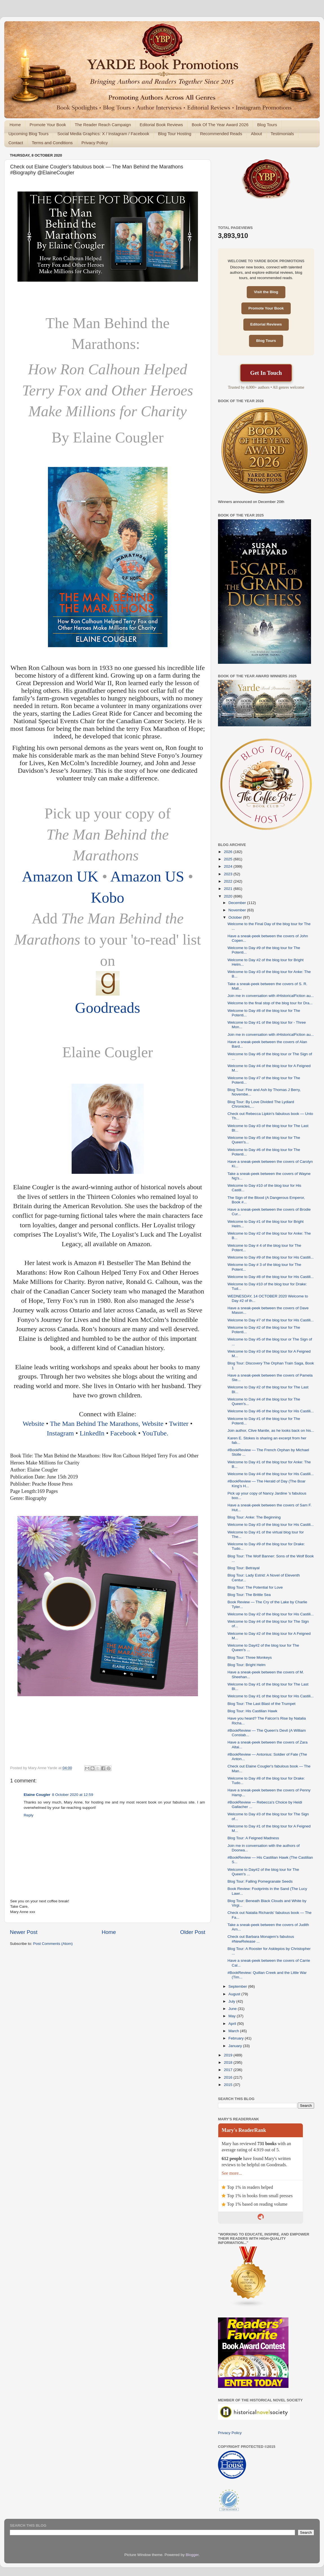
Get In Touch (266, 373)
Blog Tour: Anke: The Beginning (254, 1517)
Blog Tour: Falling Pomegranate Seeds (260, 1881)
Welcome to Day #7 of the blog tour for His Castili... (271, 1320)
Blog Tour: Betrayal (244, 1568)
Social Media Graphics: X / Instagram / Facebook (103, 133)
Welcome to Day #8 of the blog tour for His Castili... (271, 1277)
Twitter (178, 1423)
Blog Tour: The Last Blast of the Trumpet (262, 1704)
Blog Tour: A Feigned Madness (253, 1838)
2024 (228, 866)
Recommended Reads (221, 133)
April (232, 2023)
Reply (29, 1815)
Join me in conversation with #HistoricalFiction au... (271, 996)
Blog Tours (267, 124)
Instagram (60, 1433)
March (234, 2031)
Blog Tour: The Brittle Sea (249, 1595)
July (232, 2001)
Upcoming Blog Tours (28, 133)
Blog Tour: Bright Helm (247, 1665)
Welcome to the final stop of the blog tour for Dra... (270, 1003)
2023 (228, 874)
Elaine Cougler (37, 1795)
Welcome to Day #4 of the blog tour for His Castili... (271, 1474)
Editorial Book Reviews (161, 124)
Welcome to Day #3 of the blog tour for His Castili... (271, 1524)
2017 (228, 2070)
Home (15, 124)
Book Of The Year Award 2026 (220, 124)
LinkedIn (92, 1433)
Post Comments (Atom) (53, 1944)
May (232, 2016)
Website (33, 1423)
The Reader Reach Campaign (103, 124)
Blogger (192, 2555)
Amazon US (147, 876)
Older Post (192, 1932)
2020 (228, 896)
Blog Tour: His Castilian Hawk (252, 1711)
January (235, 2046)
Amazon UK (62, 876)
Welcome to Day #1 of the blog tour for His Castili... (271, 1696)
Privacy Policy (94, 142)
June (233, 2009)
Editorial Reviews (266, 324)
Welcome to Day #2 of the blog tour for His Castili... (271, 1614)
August (234, 1994)
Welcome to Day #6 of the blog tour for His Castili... (271, 1411)
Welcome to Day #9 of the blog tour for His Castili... (271, 1257)
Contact (15, 142)
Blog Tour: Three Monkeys (250, 1657)
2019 (228, 2055)
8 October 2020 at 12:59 (72, 1795)
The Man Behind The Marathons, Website (106, 1423)
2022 (228, 881)
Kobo (107, 897)
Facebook (124, 1433)
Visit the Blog (266, 292)
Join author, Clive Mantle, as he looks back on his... (271, 1430)
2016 (228, 2077)
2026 (228, 852)
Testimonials (282, 133)
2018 (228, 2062)
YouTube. (155, 1433)
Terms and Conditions (52, 142)
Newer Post (24, 1932)
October (235, 917)
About (256, 133)
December (237, 903)
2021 (228, 889)
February (236, 2038)
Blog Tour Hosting (174, 133)
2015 (228, 2085)
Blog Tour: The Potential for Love (255, 1587)
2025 (228, 859)
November (237, 910)
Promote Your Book (48, 124)
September (238, 1986)
